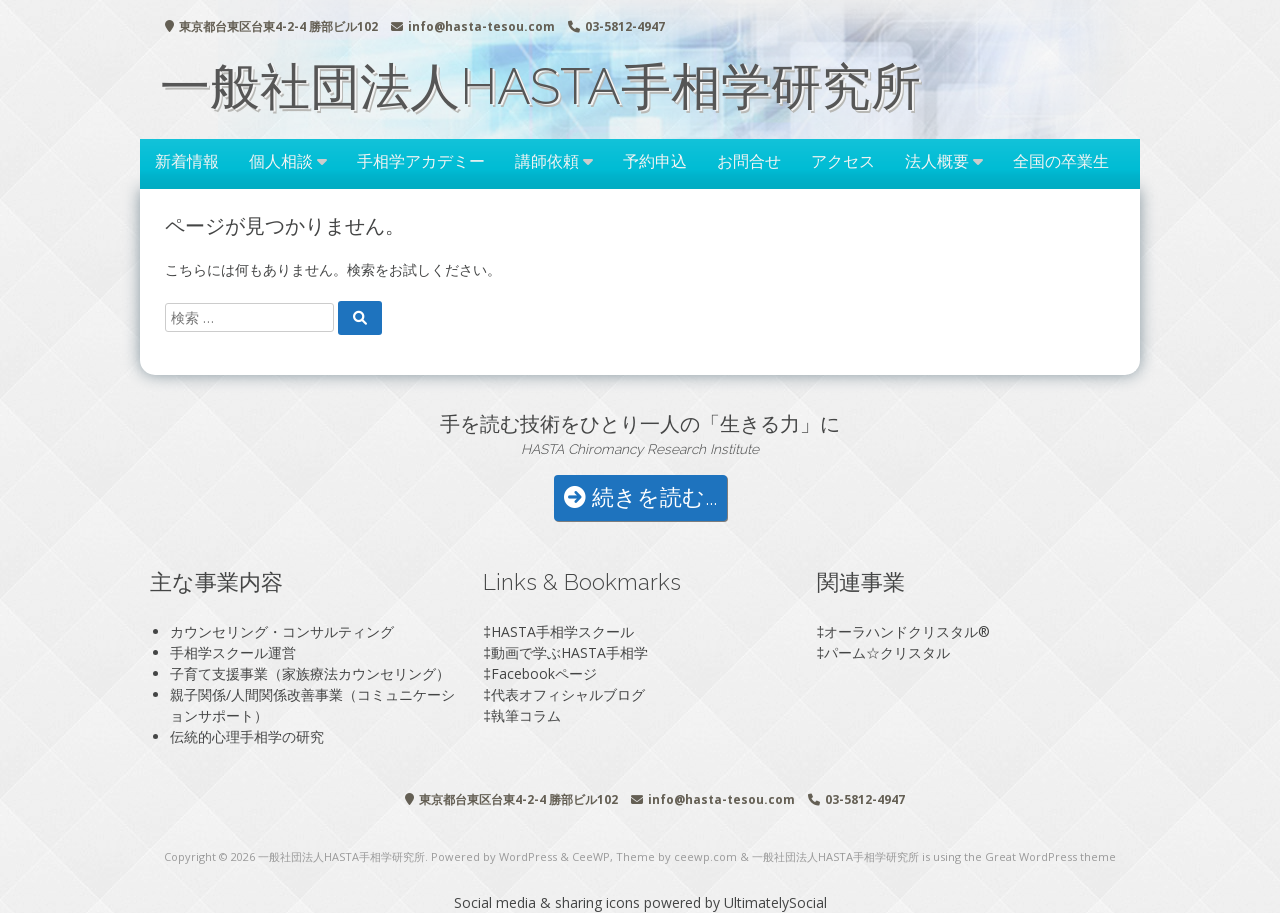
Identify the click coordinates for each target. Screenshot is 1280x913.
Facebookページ (544, 673)
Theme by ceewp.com (676, 856)
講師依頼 (547, 161)
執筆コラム (526, 715)
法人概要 (937, 161)
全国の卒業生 (1061, 161)
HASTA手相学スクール (562, 631)
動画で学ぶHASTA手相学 (569, 652)
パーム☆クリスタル (887, 652)
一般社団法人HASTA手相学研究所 (540, 86)
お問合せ (749, 161)
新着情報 (187, 161)
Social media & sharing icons (549, 902)
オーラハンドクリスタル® (907, 631)
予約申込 (655, 161)
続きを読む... (640, 497)
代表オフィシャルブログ (568, 694)
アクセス (843, 161)
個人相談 (281, 161)
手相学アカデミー (421, 161)
